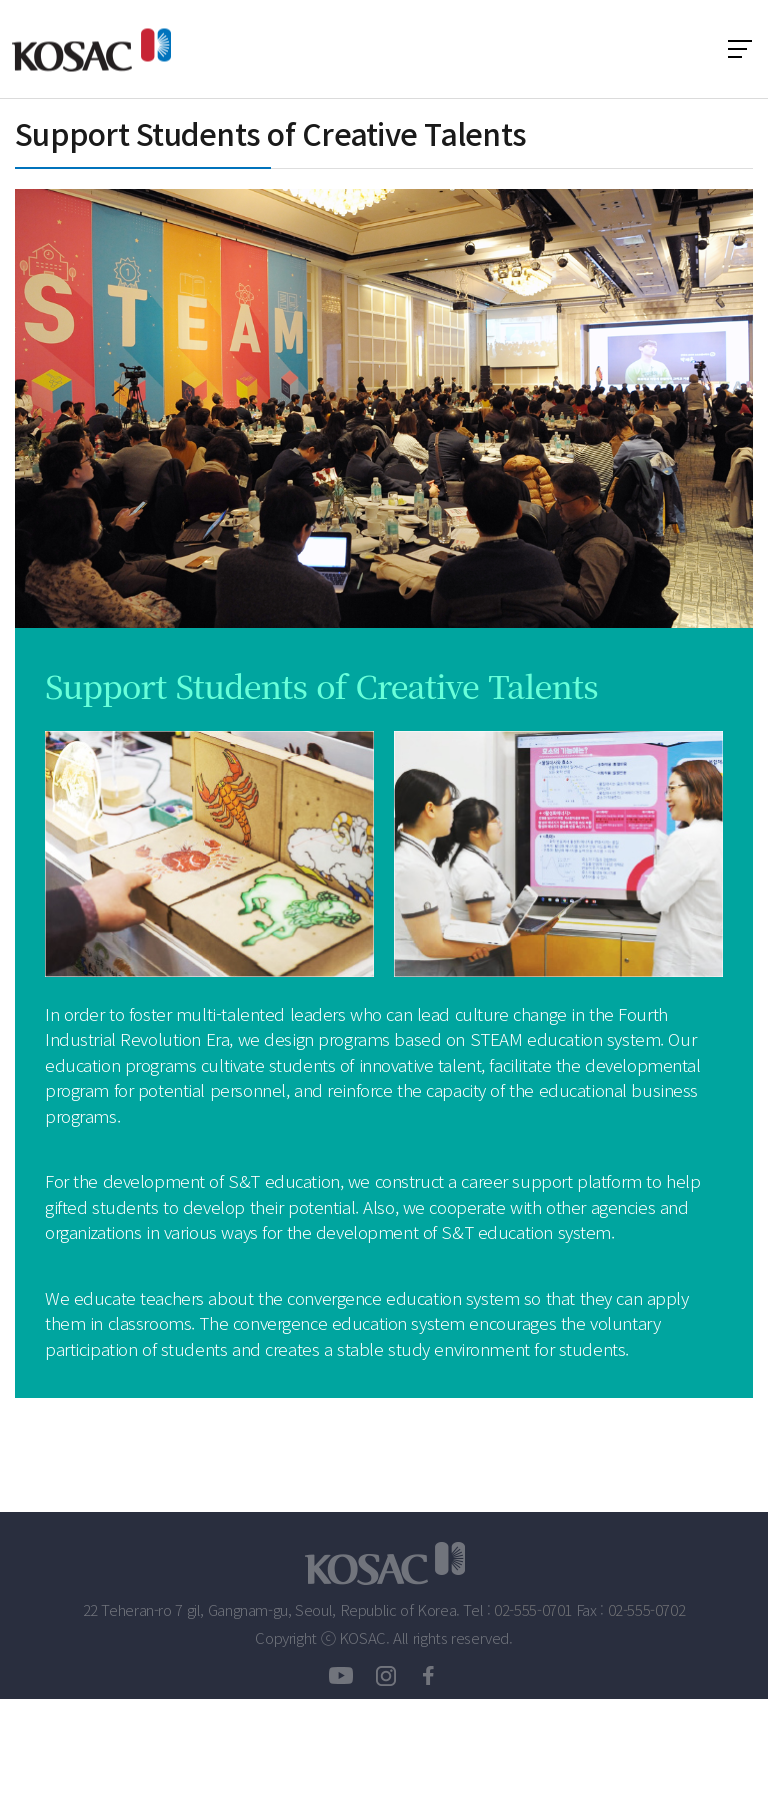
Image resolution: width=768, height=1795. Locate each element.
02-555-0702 (647, 1610)
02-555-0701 (533, 1610)
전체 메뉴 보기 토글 (740, 49)
